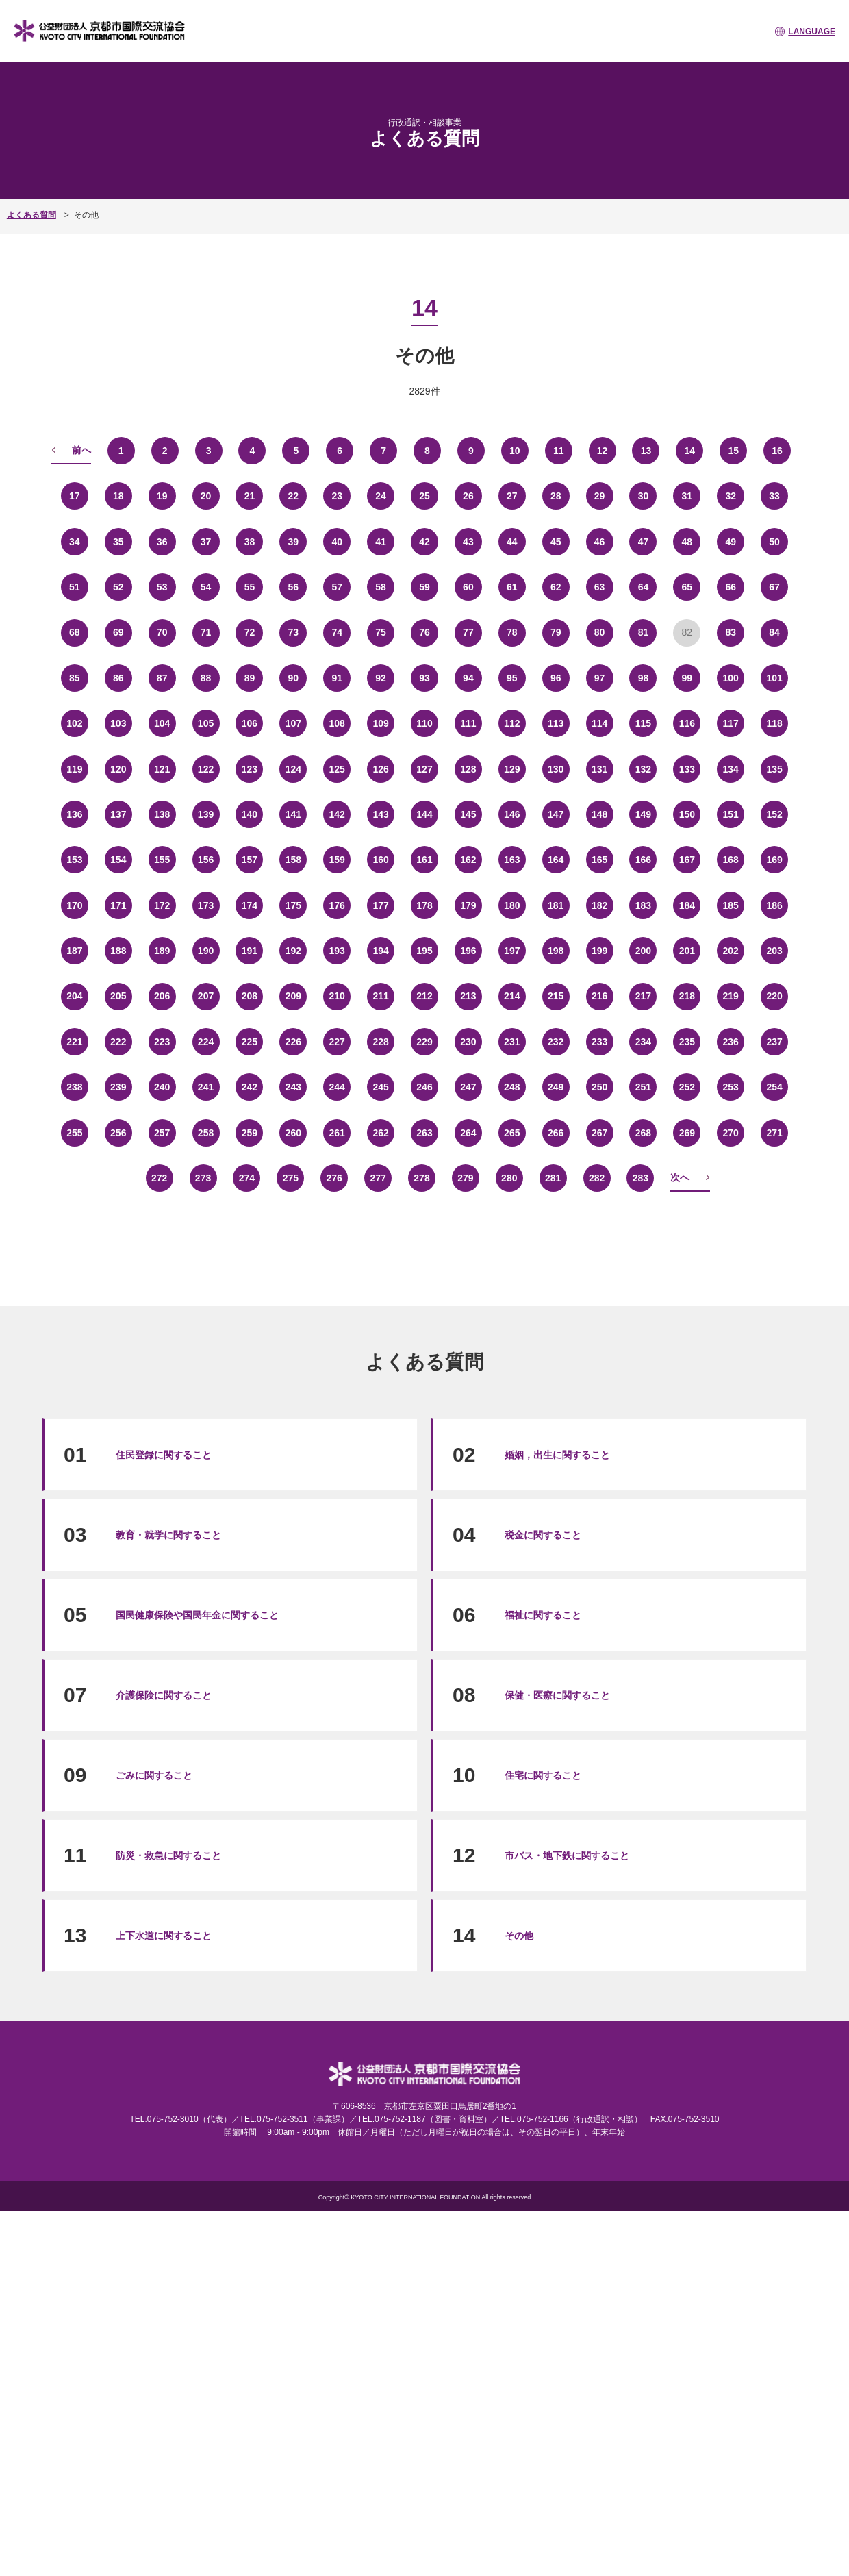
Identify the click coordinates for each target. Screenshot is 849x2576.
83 (730, 632)
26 (468, 495)
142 (337, 814)
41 (380, 541)
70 (162, 632)
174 (249, 905)
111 (468, 723)
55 (249, 587)
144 (424, 814)
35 (118, 541)
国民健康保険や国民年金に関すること (197, 1615)
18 (118, 495)
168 (731, 859)
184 (687, 905)
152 (774, 814)
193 (337, 950)
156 (206, 859)
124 (293, 769)
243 (293, 1086)
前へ (81, 450)
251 (643, 1086)
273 (203, 1178)
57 (336, 587)
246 (424, 1086)
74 (336, 632)
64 (643, 587)
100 (731, 678)
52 (118, 587)
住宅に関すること (543, 1775)
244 (337, 1086)
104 (162, 723)
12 (602, 450)
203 (774, 950)
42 (424, 541)
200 (643, 950)
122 (206, 769)
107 (293, 723)
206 (162, 995)
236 (731, 1041)
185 (731, 905)
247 (468, 1086)
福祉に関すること (543, 1615)
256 (118, 1132)
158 (293, 859)
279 (465, 1178)
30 (643, 495)
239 (118, 1086)
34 (74, 541)
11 (558, 450)
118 (774, 723)
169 (774, 859)
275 (291, 1178)
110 (424, 723)
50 (774, 541)
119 (74, 769)
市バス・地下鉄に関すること (567, 1855)
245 (380, 1086)
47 (643, 541)
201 (687, 950)
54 (206, 587)
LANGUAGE (811, 31)
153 (74, 859)
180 (512, 905)
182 (599, 905)
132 (643, 769)
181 (555, 905)
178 (424, 905)
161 (424, 859)
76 (424, 632)
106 (249, 723)
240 (162, 1086)
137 (118, 814)
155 (162, 859)
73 (293, 632)
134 (731, 769)
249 (555, 1086)
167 (687, 859)
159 (337, 859)
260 (293, 1132)
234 (643, 1041)
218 (687, 995)
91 (336, 678)
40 (336, 541)
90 (293, 678)
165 (599, 859)
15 (733, 450)
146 (512, 814)
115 (643, 723)
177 (380, 905)
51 (74, 587)
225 (249, 1041)
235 (687, 1041)
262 (380, 1132)
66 (730, 587)
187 (74, 950)
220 (774, 995)
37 (206, 541)
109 (380, 723)
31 (687, 495)
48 (687, 541)
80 (599, 632)
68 (74, 632)
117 (731, 723)
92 (380, 678)
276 (334, 1178)
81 (643, 632)
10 (514, 450)
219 (731, 995)
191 (249, 950)
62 (555, 587)
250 (599, 1086)
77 (468, 632)
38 (249, 541)
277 (377, 1178)
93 (424, 678)
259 (249, 1132)
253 (731, 1086)
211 (380, 995)
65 (687, 587)
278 (421, 1178)
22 (293, 495)
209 (293, 995)
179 (468, 905)
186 (774, 905)
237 (774, 1041)
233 (599, 1041)
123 (249, 769)
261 (337, 1132)
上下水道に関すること (164, 1935)
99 (687, 678)
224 (206, 1041)
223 (162, 1041)
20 (206, 495)
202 (731, 950)
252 (687, 1086)
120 (118, 769)
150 (687, 814)
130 (555, 769)
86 (118, 678)
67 (774, 587)
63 (599, 587)
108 (337, 723)
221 (74, 1041)
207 (206, 995)
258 (206, 1132)
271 (774, 1132)
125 (337, 769)
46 (599, 541)
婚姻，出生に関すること (557, 1454)
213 (468, 995)
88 (206, 678)
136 (74, 814)
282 (597, 1178)
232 (555, 1041)
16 (777, 450)
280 (509, 1178)
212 (424, 995)
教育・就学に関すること (168, 1534)
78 (512, 632)
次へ (679, 1177)
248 (512, 1086)
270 (731, 1132)
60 (468, 587)
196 (468, 950)
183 (643, 905)
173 (206, 905)
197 (512, 950)
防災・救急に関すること (168, 1855)
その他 (519, 1935)
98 (643, 678)
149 (643, 814)
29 (599, 495)
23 (336, 495)
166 (643, 859)
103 (118, 723)
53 (162, 587)
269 (687, 1132)
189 (162, 950)
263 (424, 1132)
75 (380, 632)
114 (599, 723)
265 (512, 1132)
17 (74, 495)
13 (646, 450)
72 (249, 632)
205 (118, 995)
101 (774, 678)
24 (380, 495)
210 (337, 995)
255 (74, 1132)
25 (424, 495)
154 (118, 859)
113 (555, 723)
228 (380, 1041)
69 (118, 632)
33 (774, 495)
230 (468, 1041)
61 (512, 587)
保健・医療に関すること (557, 1695)
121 (162, 769)
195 (424, 950)
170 (74, 905)
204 (74, 995)
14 (690, 450)
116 (687, 723)
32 (730, 495)
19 (162, 495)
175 (293, 905)
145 (468, 814)
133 (687, 769)
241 (206, 1086)
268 (643, 1132)
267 (599, 1132)
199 (599, 950)
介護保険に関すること (164, 1695)
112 (512, 723)
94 (468, 678)
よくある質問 (31, 215)
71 (206, 632)
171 (118, 905)
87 (162, 678)
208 (249, 995)
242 (249, 1086)
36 (162, 541)
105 (206, 723)
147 (555, 814)
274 (247, 1178)
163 (512, 859)
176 (337, 905)
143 (380, 814)
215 (555, 995)
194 (380, 950)
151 (731, 814)
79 (555, 632)
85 (74, 678)
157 (249, 859)
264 (468, 1132)
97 (599, 678)
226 (293, 1041)
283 (640, 1178)
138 (162, 814)
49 (730, 541)
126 (380, 769)
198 (555, 950)
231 (512, 1041)
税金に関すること (543, 1534)
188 (118, 950)
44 (512, 541)
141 (293, 814)
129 (512, 769)
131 (599, 769)
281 (553, 1178)
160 (380, 859)
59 (424, 587)
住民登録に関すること (164, 1454)
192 (293, 950)
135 (774, 769)
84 (774, 632)
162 (468, 859)
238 (74, 1086)
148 (599, 814)
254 (774, 1086)
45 (555, 541)
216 (599, 995)
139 (206, 814)
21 (249, 495)
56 (293, 587)
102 (74, 723)
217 (643, 995)
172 (162, 905)
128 (468, 769)
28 (555, 495)
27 (512, 495)
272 (159, 1178)
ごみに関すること (154, 1775)
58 (380, 587)
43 (468, 541)
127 (424, 769)
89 (249, 678)
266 (555, 1132)
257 (162, 1132)
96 (555, 678)
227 (337, 1041)
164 (555, 859)
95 (512, 678)
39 (293, 541)
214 (512, 995)
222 (118, 1041)
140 (249, 814)
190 (206, 950)
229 (424, 1041)
